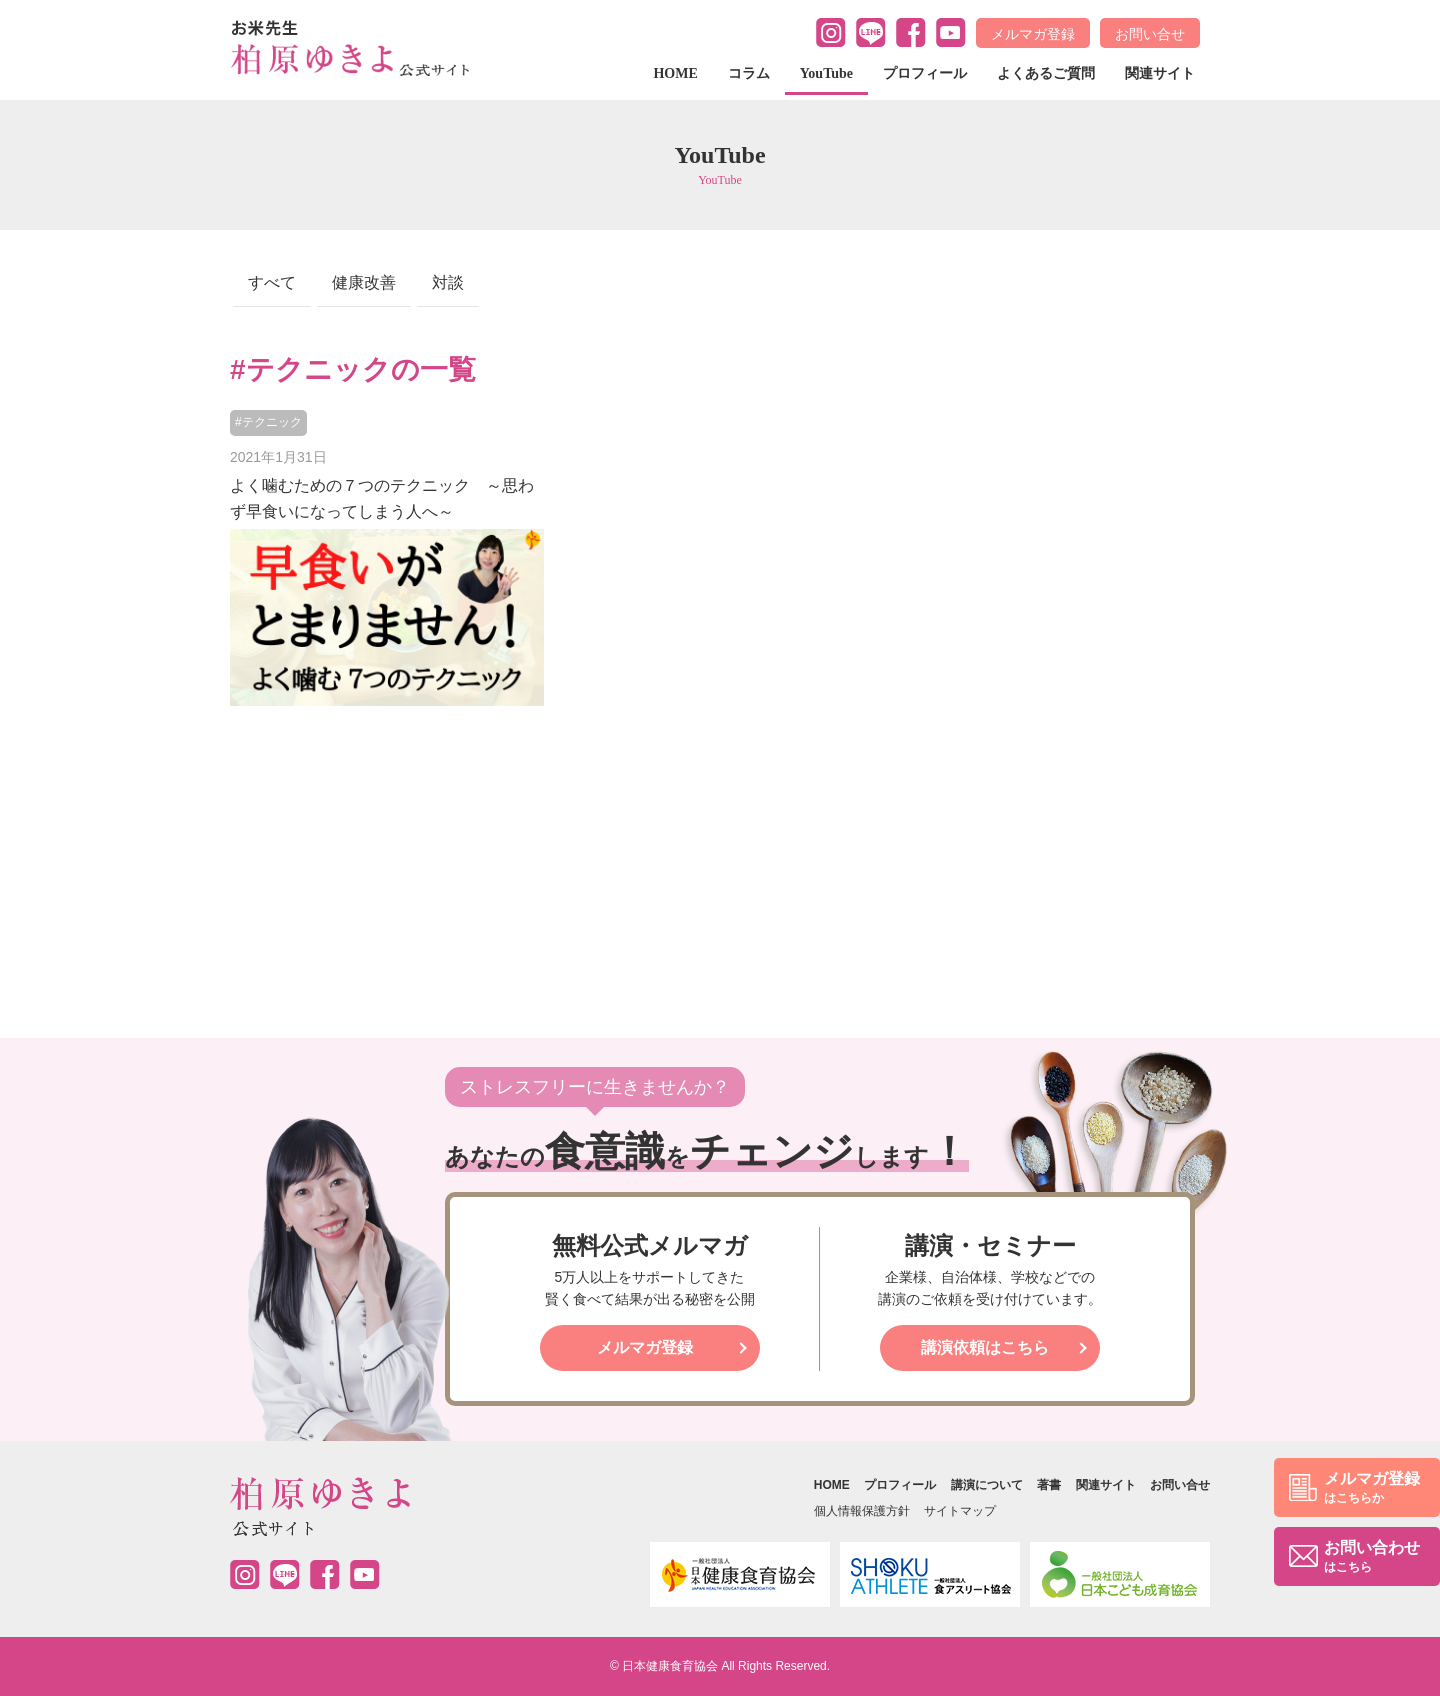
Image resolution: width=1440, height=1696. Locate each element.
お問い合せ (1150, 34)
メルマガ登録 (1033, 34)
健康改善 (364, 282)
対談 (448, 282)
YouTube (826, 73)
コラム (749, 73)
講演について (987, 1485)
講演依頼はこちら (985, 1347)
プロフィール (925, 73)
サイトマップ (960, 1511)
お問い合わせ (1372, 1557)
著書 (1049, 1485)
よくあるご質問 (1046, 73)
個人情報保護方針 (862, 1511)
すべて (272, 282)
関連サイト (1160, 73)
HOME (675, 73)
